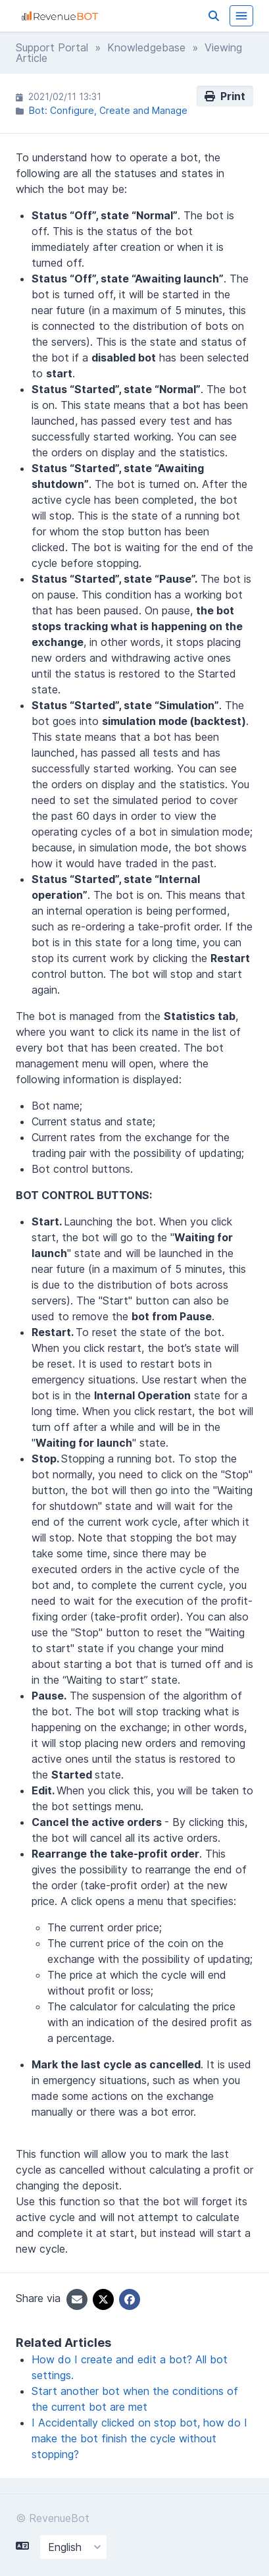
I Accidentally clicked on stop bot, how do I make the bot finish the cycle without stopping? (139, 2438)
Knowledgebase (146, 47)
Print (225, 96)
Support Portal (52, 47)
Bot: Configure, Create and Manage (108, 110)
